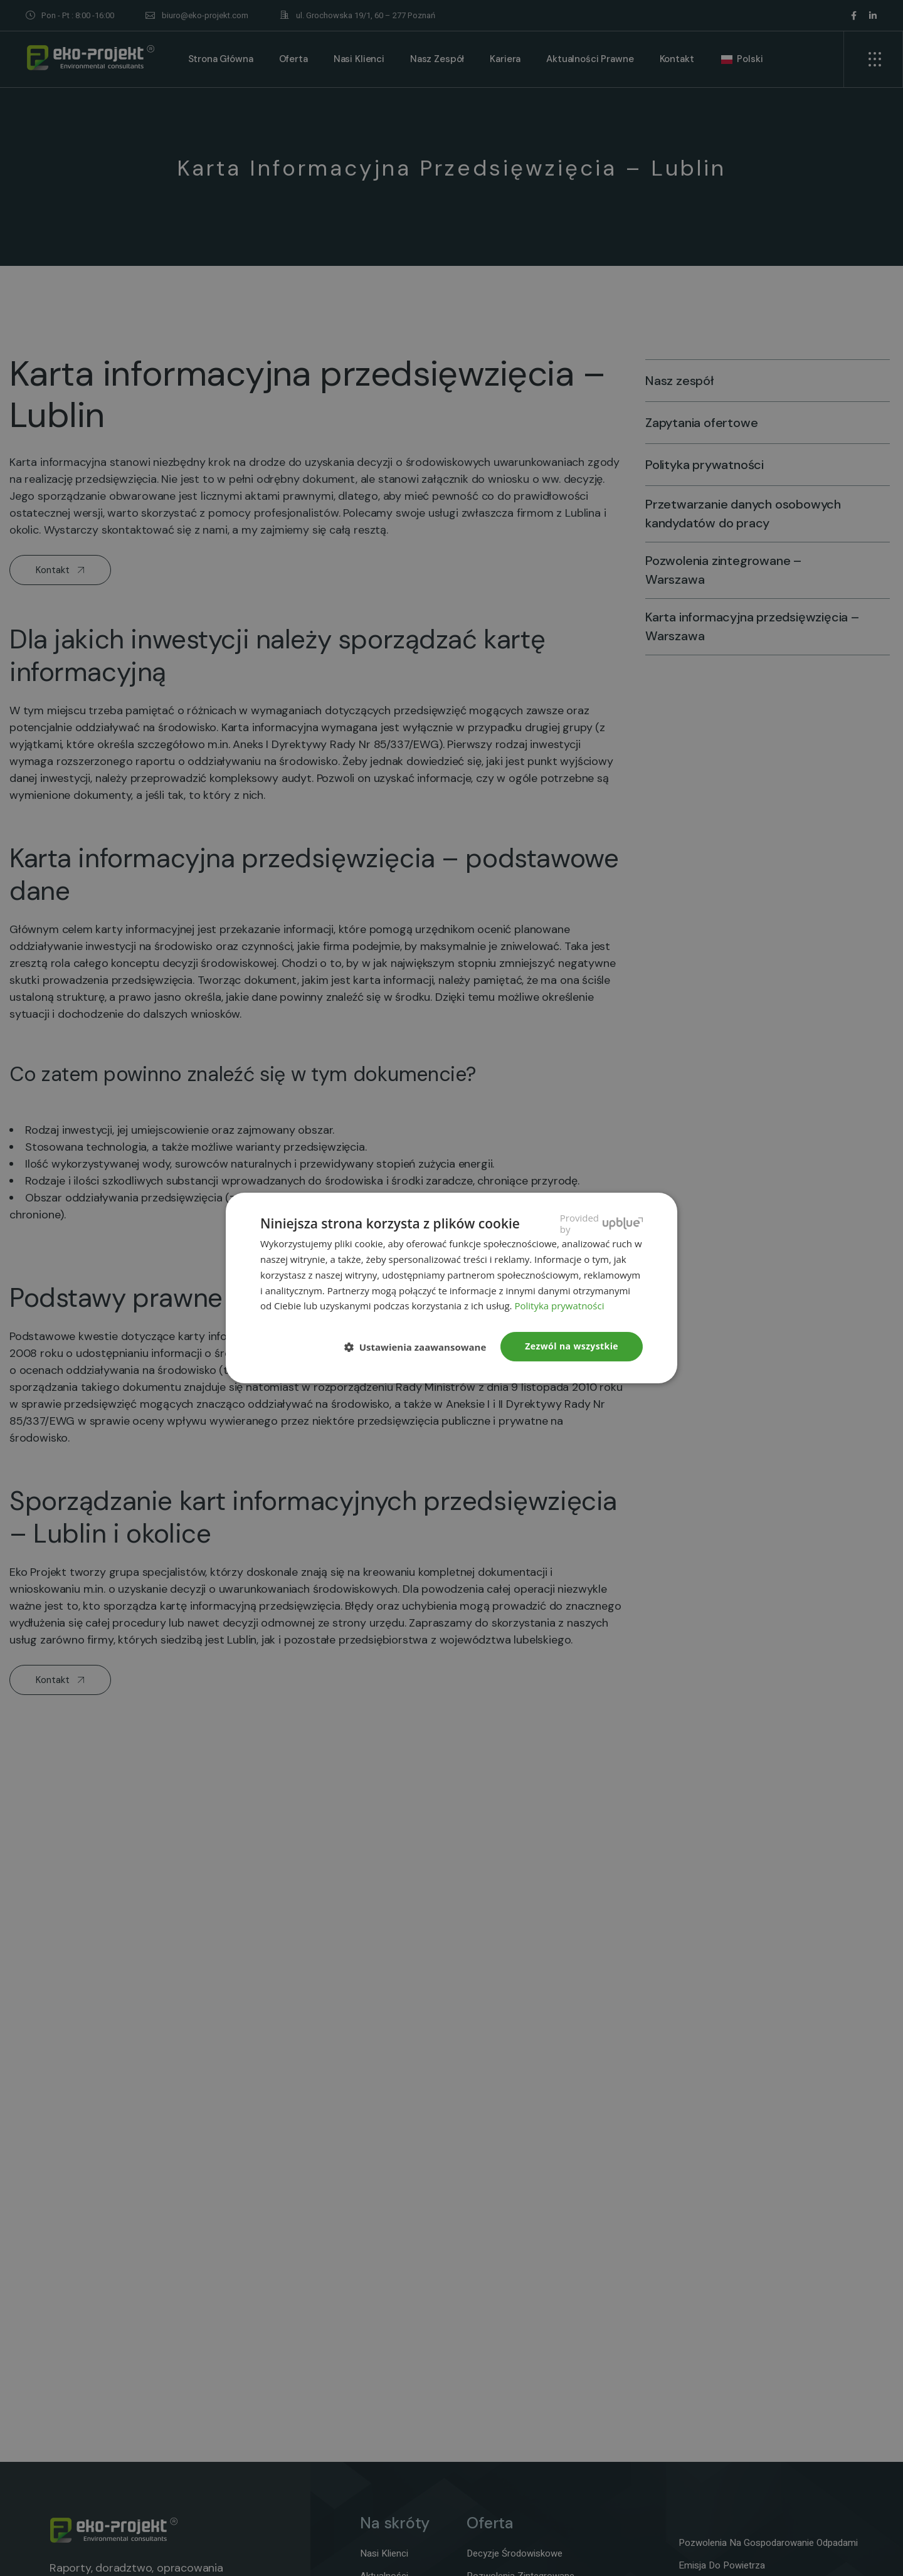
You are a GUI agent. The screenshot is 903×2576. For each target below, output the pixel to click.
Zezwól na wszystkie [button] (571, 1346)
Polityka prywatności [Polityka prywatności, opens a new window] (559, 1305)
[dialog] (451, 1288)
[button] (420, 1347)
